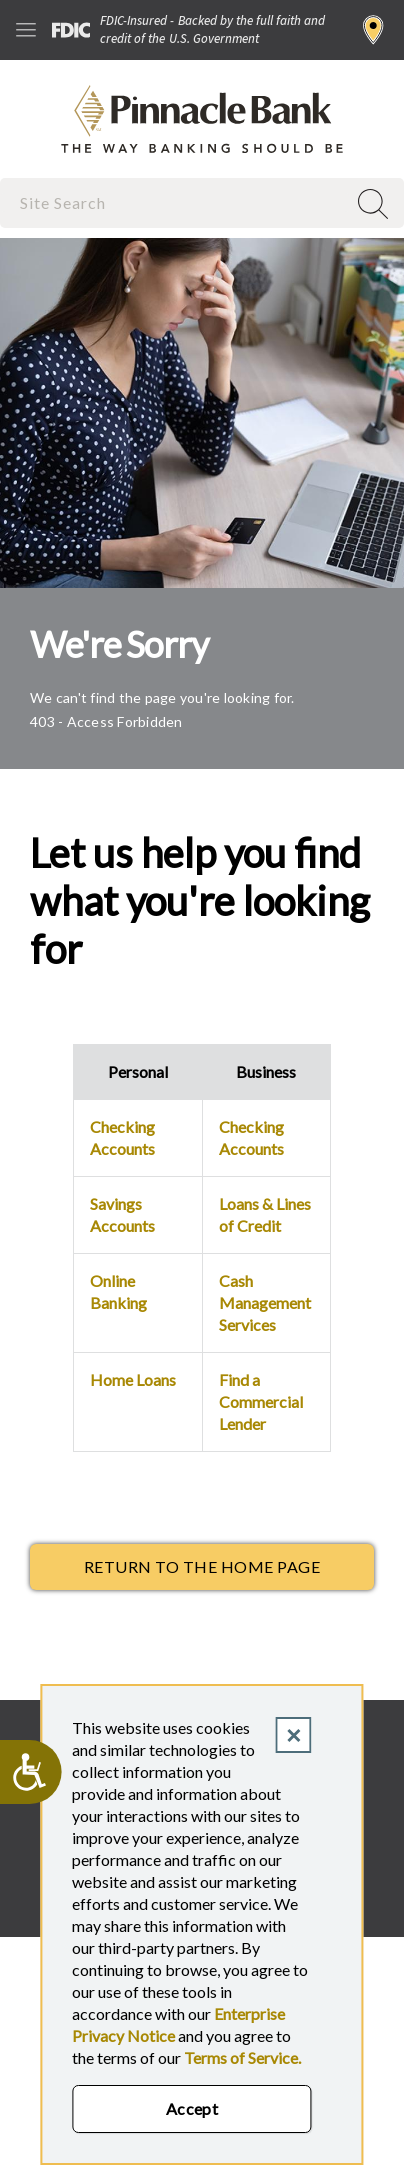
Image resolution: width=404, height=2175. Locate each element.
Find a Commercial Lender (261, 1401)
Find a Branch (373, 30)
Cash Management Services (265, 1302)
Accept (192, 2108)
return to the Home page (202, 1566)
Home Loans (133, 1379)
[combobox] (175, 202)
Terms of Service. (242, 2057)
